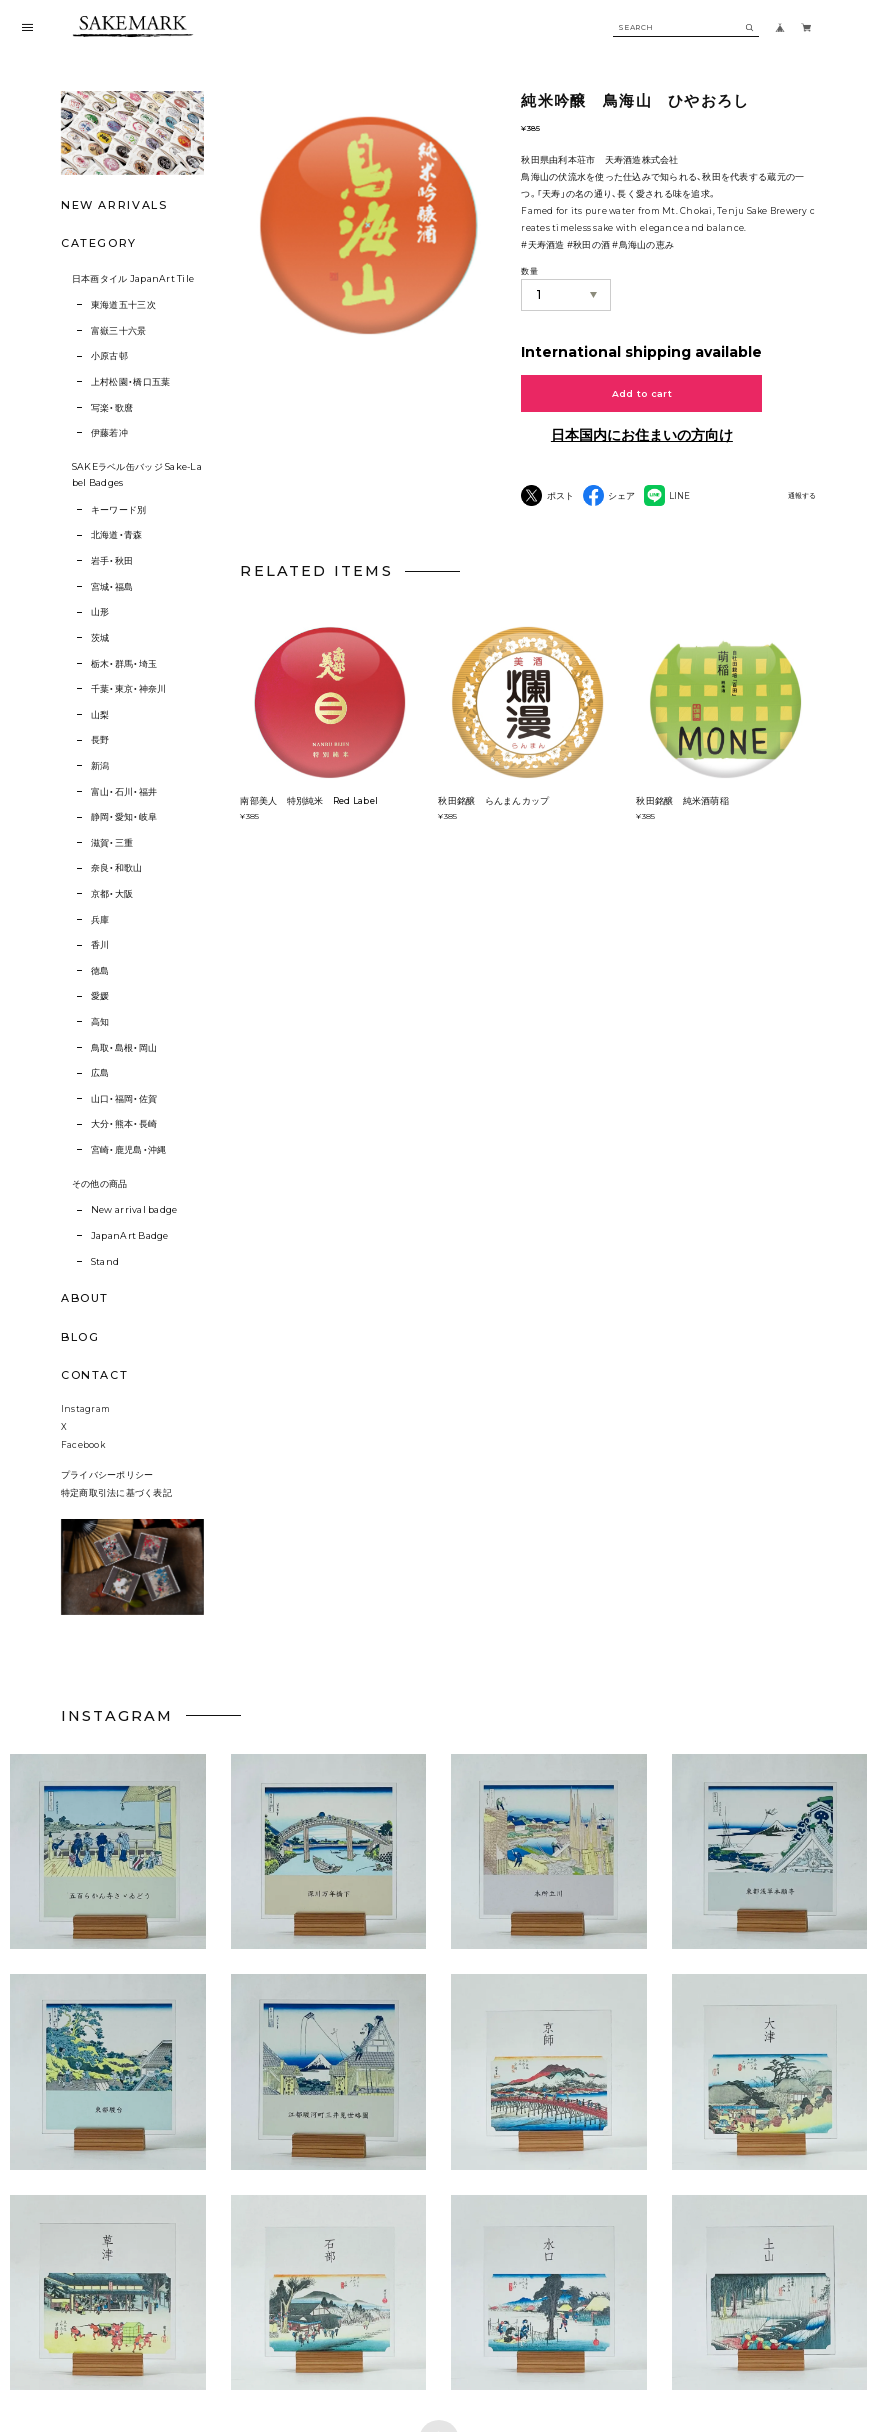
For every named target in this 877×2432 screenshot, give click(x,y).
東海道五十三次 (123, 304)
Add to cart (642, 393)
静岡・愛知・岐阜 (124, 816)
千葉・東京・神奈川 (128, 688)
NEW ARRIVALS (114, 205)
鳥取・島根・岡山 (124, 1047)
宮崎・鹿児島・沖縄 (128, 1149)
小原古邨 (109, 355)
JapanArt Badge (130, 1235)
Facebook (83, 1453)
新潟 (100, 765)
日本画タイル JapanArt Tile (133, 278)
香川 (100, 944)
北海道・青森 (117, 534)
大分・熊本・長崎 (124, 1123)
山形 (100, 611)
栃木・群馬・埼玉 (124, 663)
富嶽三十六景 (119, 330)
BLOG (80, 1337)
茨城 (100, 637)
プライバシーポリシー (107, 1484)
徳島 (100, 970)
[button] (328, 1864)
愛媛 (100, 995)
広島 (100, 1072)
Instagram (85, 1418)
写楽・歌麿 (112, 407)
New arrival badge (134, 1209)
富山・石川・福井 (124, 791)
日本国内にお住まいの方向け (642, 435)
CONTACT (95, 1375)
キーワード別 (119, 509)
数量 (529, 271)
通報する (802, 496)
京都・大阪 (112, 893)
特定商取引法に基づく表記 (116, 1501)
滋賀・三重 (112, 842)
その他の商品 (100, 1183)
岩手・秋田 (112, 560)
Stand (105, 1261)
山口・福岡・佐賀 (124, 1098)
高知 (100, 1021)
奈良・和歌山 (117, 867)
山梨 (100, 714)
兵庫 (100, 919)
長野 (100, 739)
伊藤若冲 (109, 432)
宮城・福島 (112, 586)
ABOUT (85, 1298)
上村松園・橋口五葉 (130, 381)
